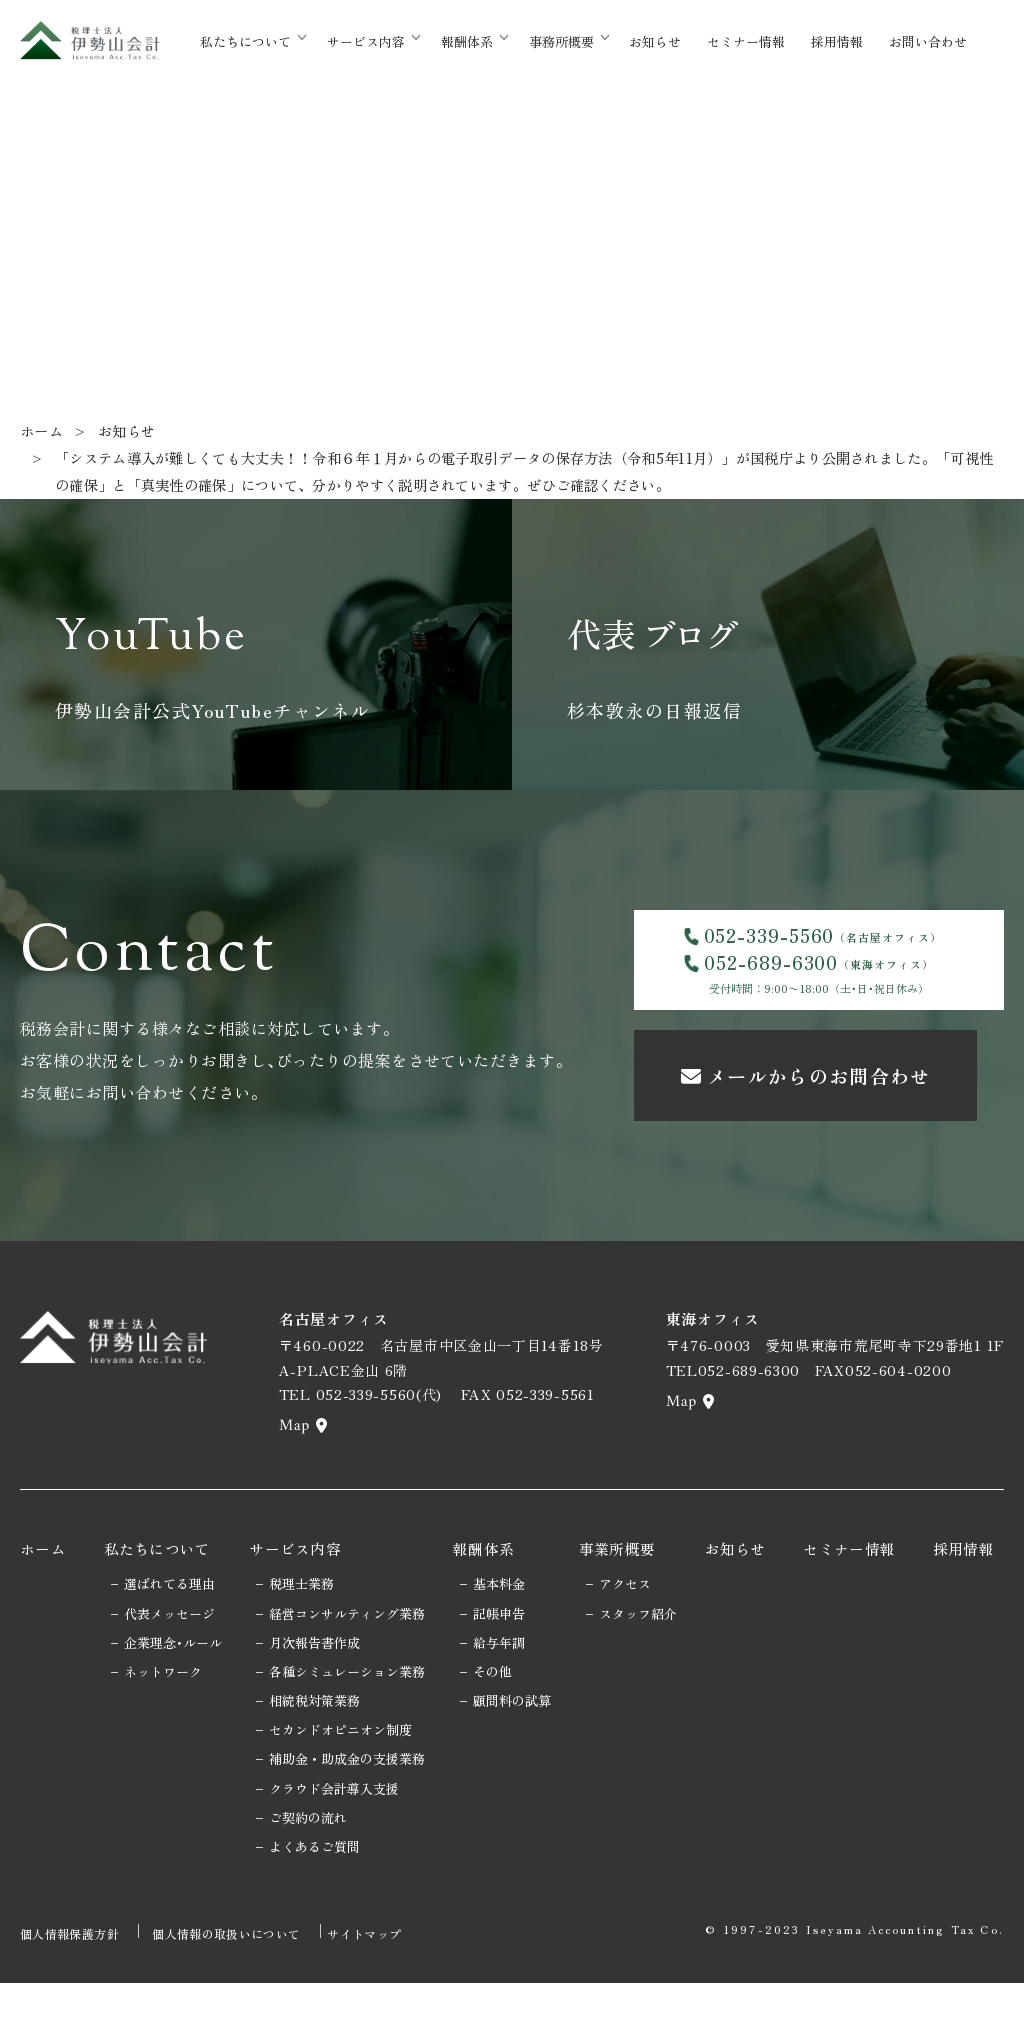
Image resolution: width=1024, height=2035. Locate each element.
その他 (499, 1730)
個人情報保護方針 (69, 1989)
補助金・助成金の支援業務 (349, 1818)
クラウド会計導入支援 (336, 1847)
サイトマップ (384, 1989)
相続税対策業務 (316, 1759)
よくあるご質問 (316, 1905)
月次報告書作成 (316, 1701)
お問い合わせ (935, 41)
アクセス (638, 1642)
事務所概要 (586, 41)
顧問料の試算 (519, 1759)
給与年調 (506, 1701)
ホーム (43, 430)
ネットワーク (158, 1730)
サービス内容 (393, 41)
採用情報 (850, 41)
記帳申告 (506, 1672)
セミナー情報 (765, 41)
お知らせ (680, 41)
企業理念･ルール (168, 1701)
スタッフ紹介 (651, 1672)
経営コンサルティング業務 (349, 1672)
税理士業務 (303, 1642)
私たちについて (273, 41)
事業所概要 (630, 1607)
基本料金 (506, 1642)
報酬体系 (493, 41)
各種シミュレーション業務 (349, 1730)
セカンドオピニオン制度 (342, 1788)
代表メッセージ (164, 1672)
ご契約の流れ (310, 1876)
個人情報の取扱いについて (233, 1989)
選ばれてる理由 (164, 1642)
